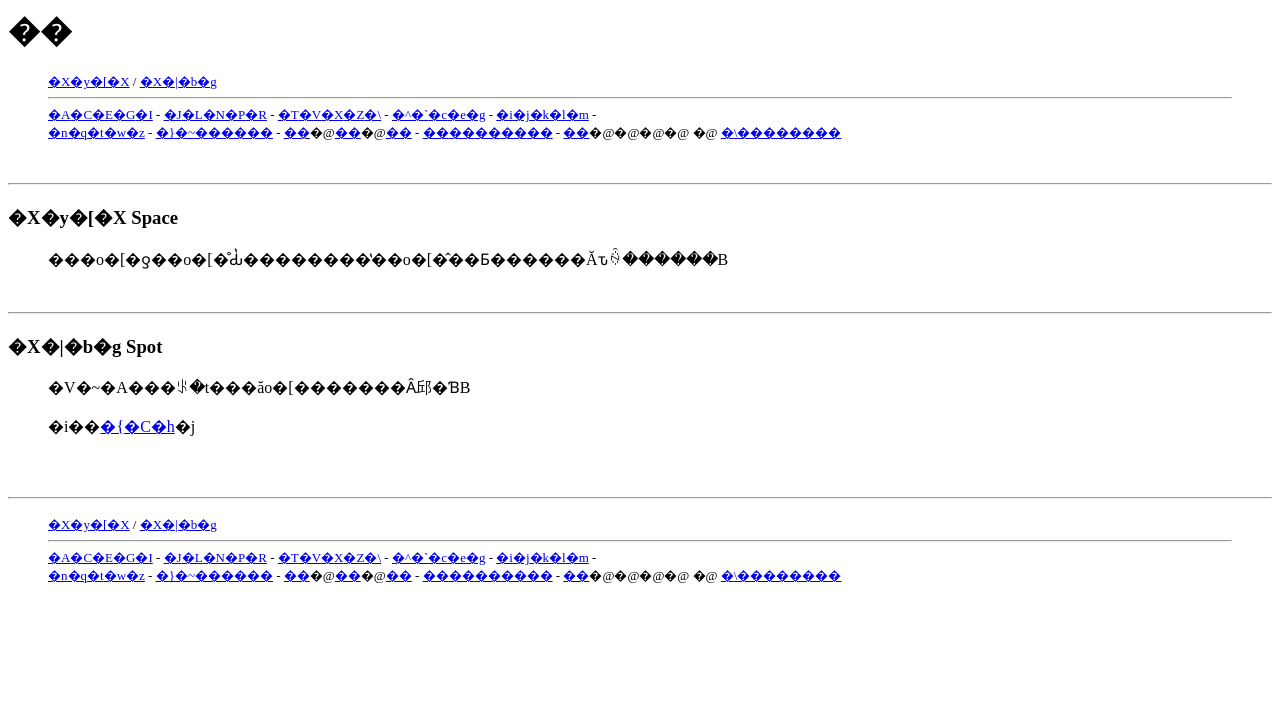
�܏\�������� (781, 132)
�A (59, 114)
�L (192, 114)
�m (577, 114)
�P (235, 114)
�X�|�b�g (178, 81)
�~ (185, 132)
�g (476, 114)
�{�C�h (137, 426)
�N (214, 114)
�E (102, 114)
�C (81, 114)
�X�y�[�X (89, 81)
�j (521, 114)
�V (310, 114)
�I (143, 114)
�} (165, 132)
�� (208, 132)
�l (557, 114)
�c (437, 114)
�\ (372, 114)
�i (504, 114)
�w (115, 132)
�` (419, 114)
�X (332, 114)
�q (78, 132)
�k (540, 114)
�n (58, 132)
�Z (353, 114)
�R (256, 114)
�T (288, 114)
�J (173, 114)
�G (124, 114)
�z (135, 132)
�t (95, 132)
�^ (401, 114)
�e (456, 114)
